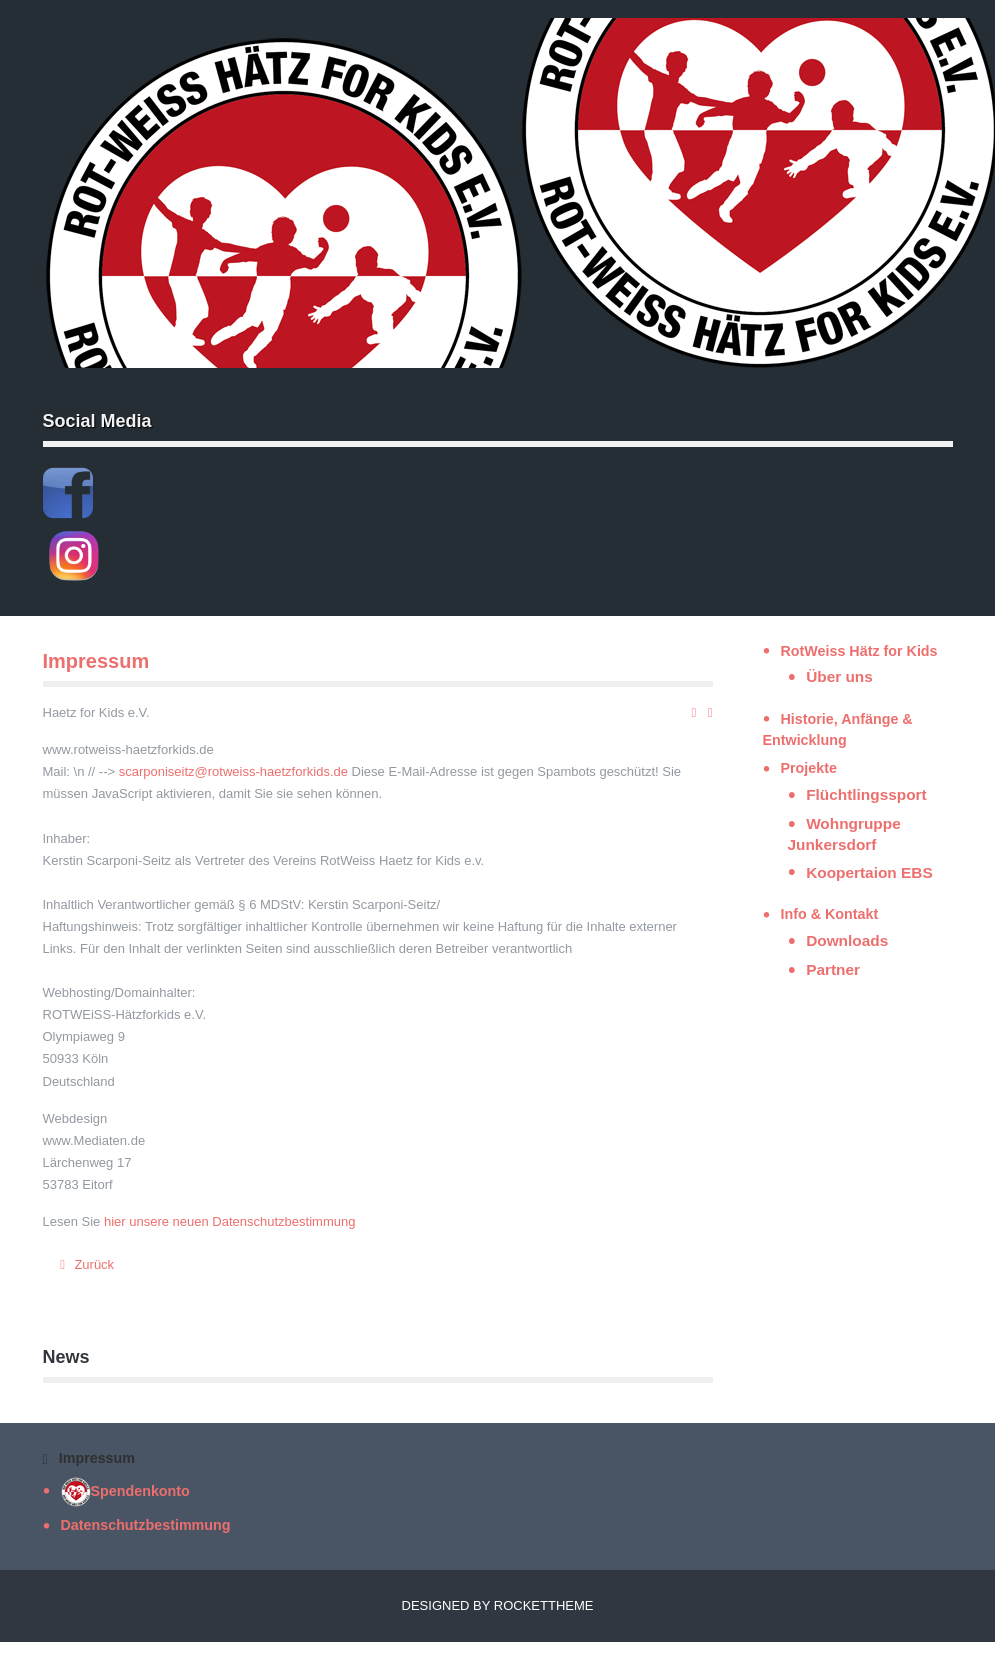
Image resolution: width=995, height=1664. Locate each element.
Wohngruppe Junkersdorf (844, 834)
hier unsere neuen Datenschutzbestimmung (229, 1221)
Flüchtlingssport (866, 794)
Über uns (839, 676)
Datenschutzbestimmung (146, 1525)
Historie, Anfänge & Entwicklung (838, 729)
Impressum (96, 661)
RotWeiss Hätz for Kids (859, 651)
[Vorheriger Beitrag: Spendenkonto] (85, 1264)
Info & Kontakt (830, 914)
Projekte (809, 768)
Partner (833, 969)
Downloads (847, 940)
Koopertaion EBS (869, 872)
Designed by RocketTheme (498, 1605)
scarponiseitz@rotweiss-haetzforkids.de (233, 771)
